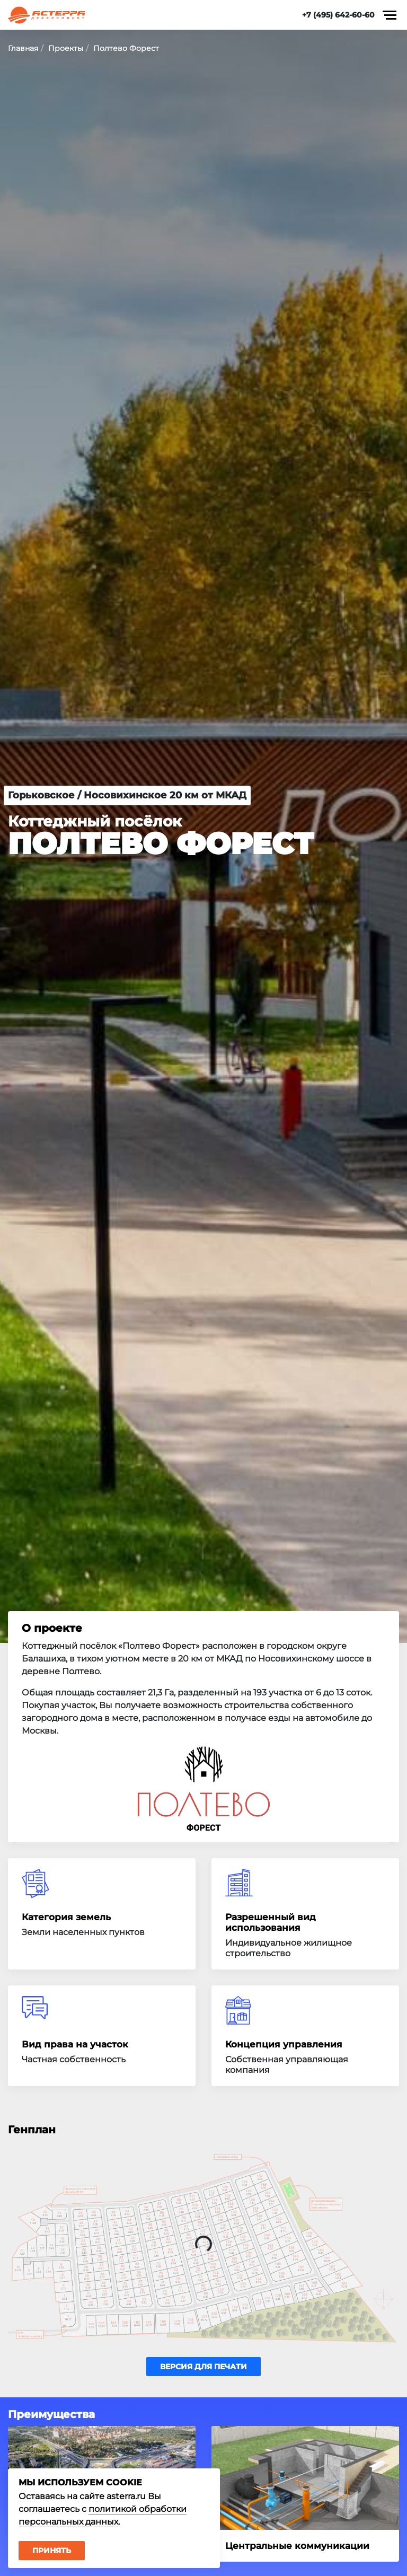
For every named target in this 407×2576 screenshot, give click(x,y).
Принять (51, 2550)
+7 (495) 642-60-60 (338, 15)
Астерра (46, 15)
